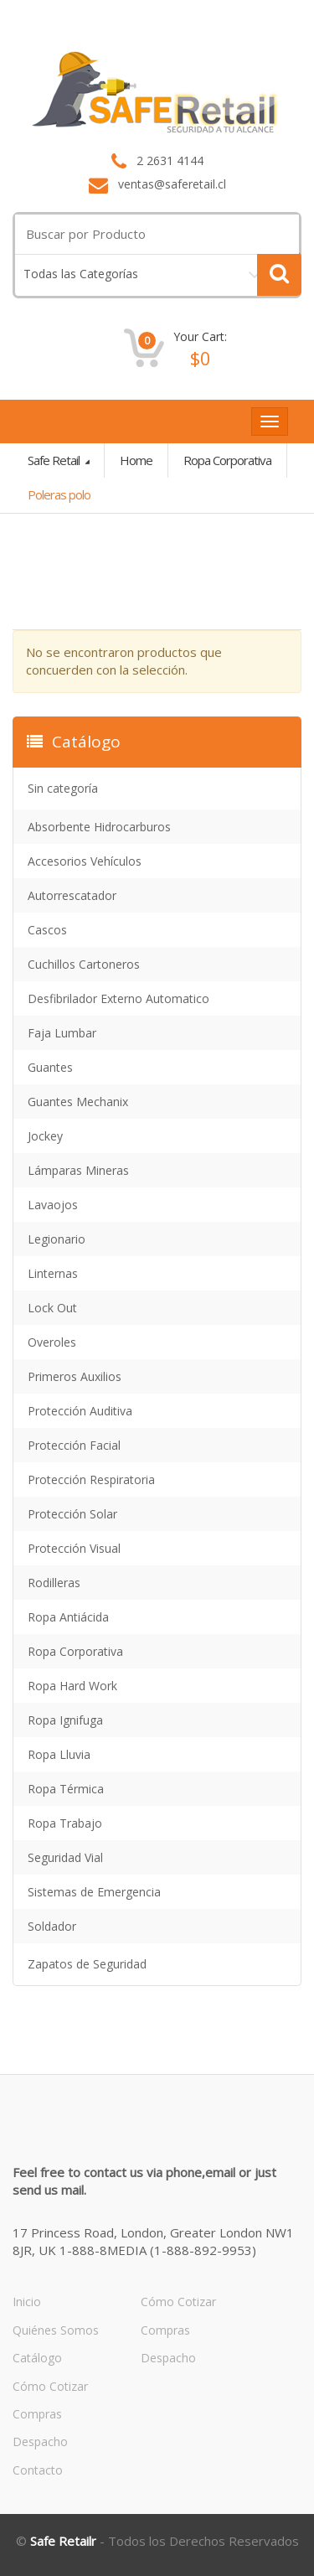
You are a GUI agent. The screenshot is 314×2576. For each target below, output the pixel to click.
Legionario (56, 1239)
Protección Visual (74, 1548)
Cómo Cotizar (50, 2386)
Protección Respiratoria (91, 1479)
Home (136, 460)
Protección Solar (72, 1514)
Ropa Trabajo (65, 1823)
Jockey (45, 1136)
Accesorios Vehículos (85, 861)
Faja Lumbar (62, 1033)
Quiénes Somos (56, 2330)
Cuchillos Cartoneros (84, 964)
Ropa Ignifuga (65, 1720)
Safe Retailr (63, 2540)
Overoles (52, 1342)
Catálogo (37, 2358)
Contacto (38, 2470)
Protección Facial (74, 1445)
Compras (37, 2414)
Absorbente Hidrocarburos (99, 827)
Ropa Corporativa (227, 460)
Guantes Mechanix (78, 1102)
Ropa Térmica (66, 1789)
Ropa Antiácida (68, 1617)
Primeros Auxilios (74, 1376)
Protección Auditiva (80, 1411)
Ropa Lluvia (59, 1754)
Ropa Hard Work (72, 1686)
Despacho (40, 2441)
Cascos (47, 930)
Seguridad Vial (65, 1857)
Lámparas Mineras (78, 1170)
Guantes (50, 1067)
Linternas (53, 1273)
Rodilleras (54, 1583)
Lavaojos (53, 1205)
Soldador (52, 1926)
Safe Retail (55, 460)
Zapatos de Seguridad (87, 1964)
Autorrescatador (72, 895)
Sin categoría (63, 788)
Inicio (27, 2302)
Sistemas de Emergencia (94, 1892)
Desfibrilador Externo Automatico (118, 998)
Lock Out (52, 1308)
